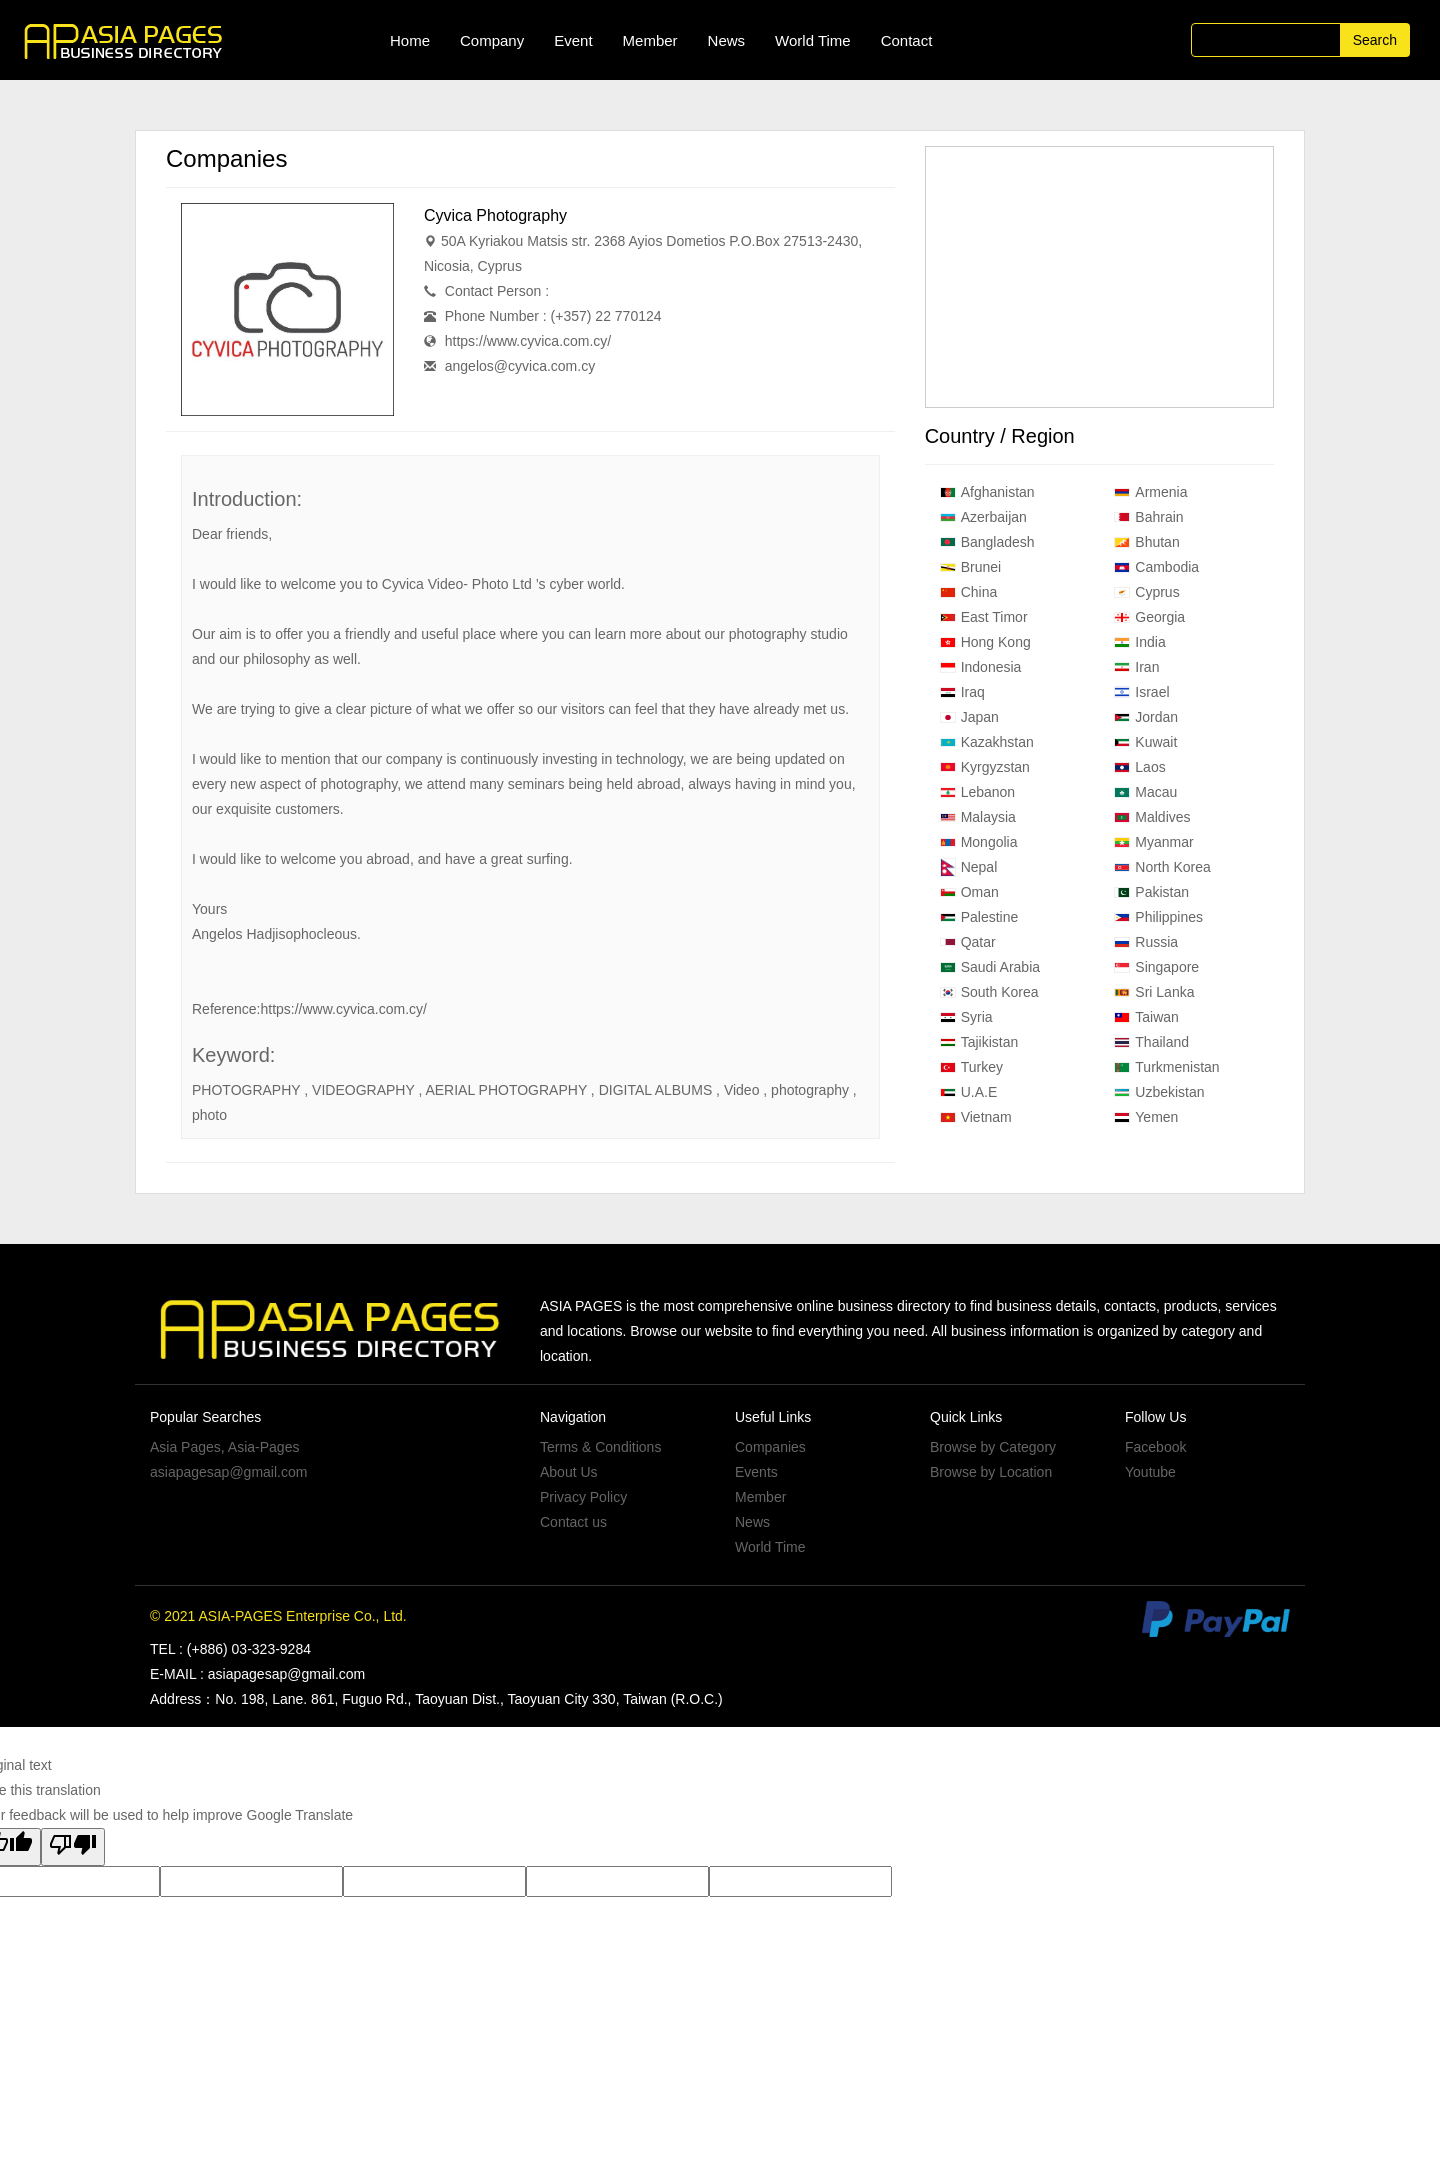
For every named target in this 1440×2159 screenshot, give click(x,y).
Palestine (979, 917)
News (727, 40)
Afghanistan (987, 492)
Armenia (1150, 492)
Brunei (970, 567)
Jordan (1146, 717)
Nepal (969, 868)
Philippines (1158, 917)
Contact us (573, 1522)
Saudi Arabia (990, 967)
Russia (1146, 942)
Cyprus (1146, 592)
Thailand (1151, 1042)
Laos (1139, 767)
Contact (907, 40)
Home (410, 40)
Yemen (1146, 1117)
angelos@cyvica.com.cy (520, 366)
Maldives (1152, 817)
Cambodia (1156, 567)
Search (1375, 40)
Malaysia (978, 817)
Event (573, 40)
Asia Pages (185, 1447)
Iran (1136, 667)
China (969, 592)
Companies (770, 1447)
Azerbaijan (983, 517)
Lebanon (978, 792)
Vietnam (976, 1117)
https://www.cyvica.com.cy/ (528, 341)
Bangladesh (987, 542)
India (1139, 642)
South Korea (989, 992)
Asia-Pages (264, 1447)
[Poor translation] (73, 1847)
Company (492, 40)
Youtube (1150, 1472)
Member (650, 40)
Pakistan (1151, 892)
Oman (969, 892)
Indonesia (981, 667)
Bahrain (1148, 517)
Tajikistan (979, 1042)
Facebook (1155, 1447)
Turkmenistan (1166, 1067)
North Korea (1162, 867)
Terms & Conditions (600, 1447)
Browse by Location (991, 1472)
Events (756, 1472)
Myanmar (1153, 842)
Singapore (1156, 967)
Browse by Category (993, 1447)
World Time (813, 40)
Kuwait (1145, 742)
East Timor (984, 617)
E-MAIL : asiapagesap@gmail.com (257, 1674)
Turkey (971, 1067)
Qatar (968, 942)
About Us (569, 1472)
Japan (969, 717)
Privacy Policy (583, 1497)
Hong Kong (985, 642)
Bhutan (1146, 542)
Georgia (1149, 617)
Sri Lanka (1154, 992)
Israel (1141, 692)
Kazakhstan (987, 742)
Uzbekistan (1159, 1092)
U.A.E (969, 1092)
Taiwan (1146, 1017)
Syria (966, 1017)
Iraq (962, 692)
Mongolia (979, 842)
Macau (1145, 792)
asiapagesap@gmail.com (228, 1472)
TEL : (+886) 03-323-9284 (230, 1649)
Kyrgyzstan (985, 767)
